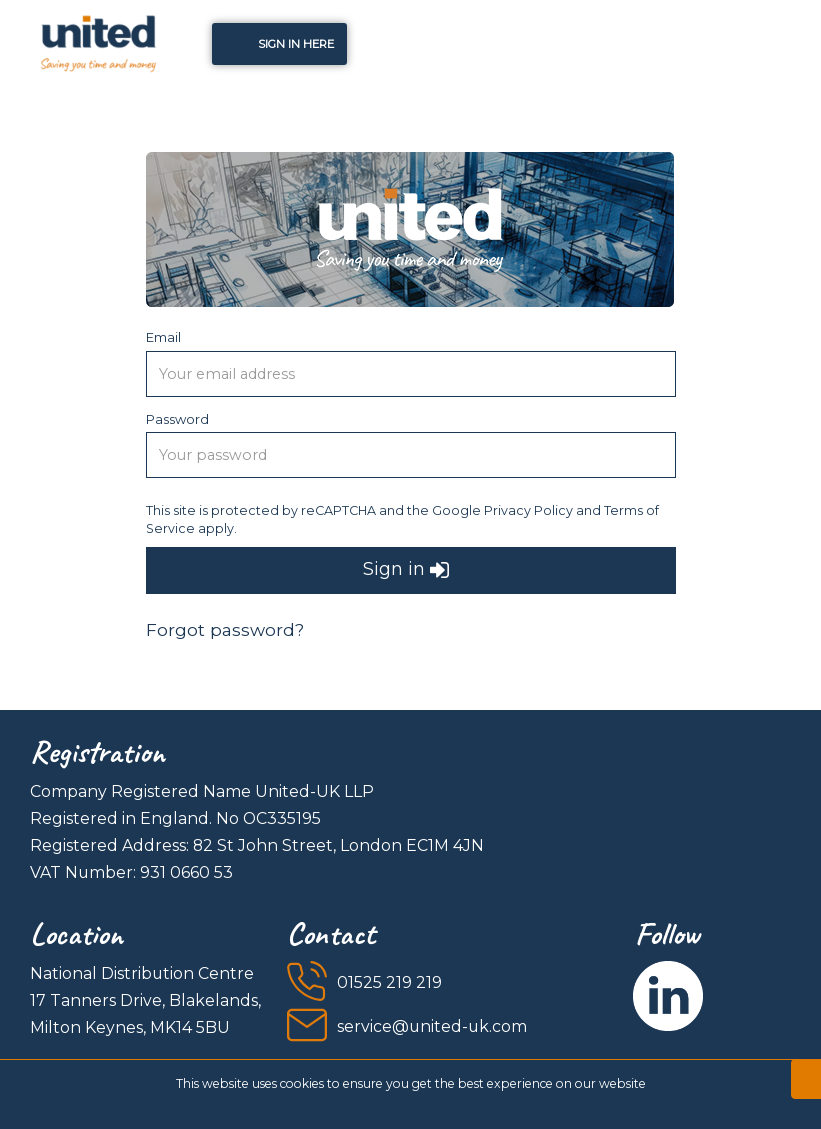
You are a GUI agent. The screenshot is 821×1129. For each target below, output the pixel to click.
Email (163, 337)
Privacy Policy (528, 510)
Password (177, 419)
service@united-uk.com (432, 1026)
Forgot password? (225, 629)
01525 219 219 (389, 982)
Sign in (406, 570)
